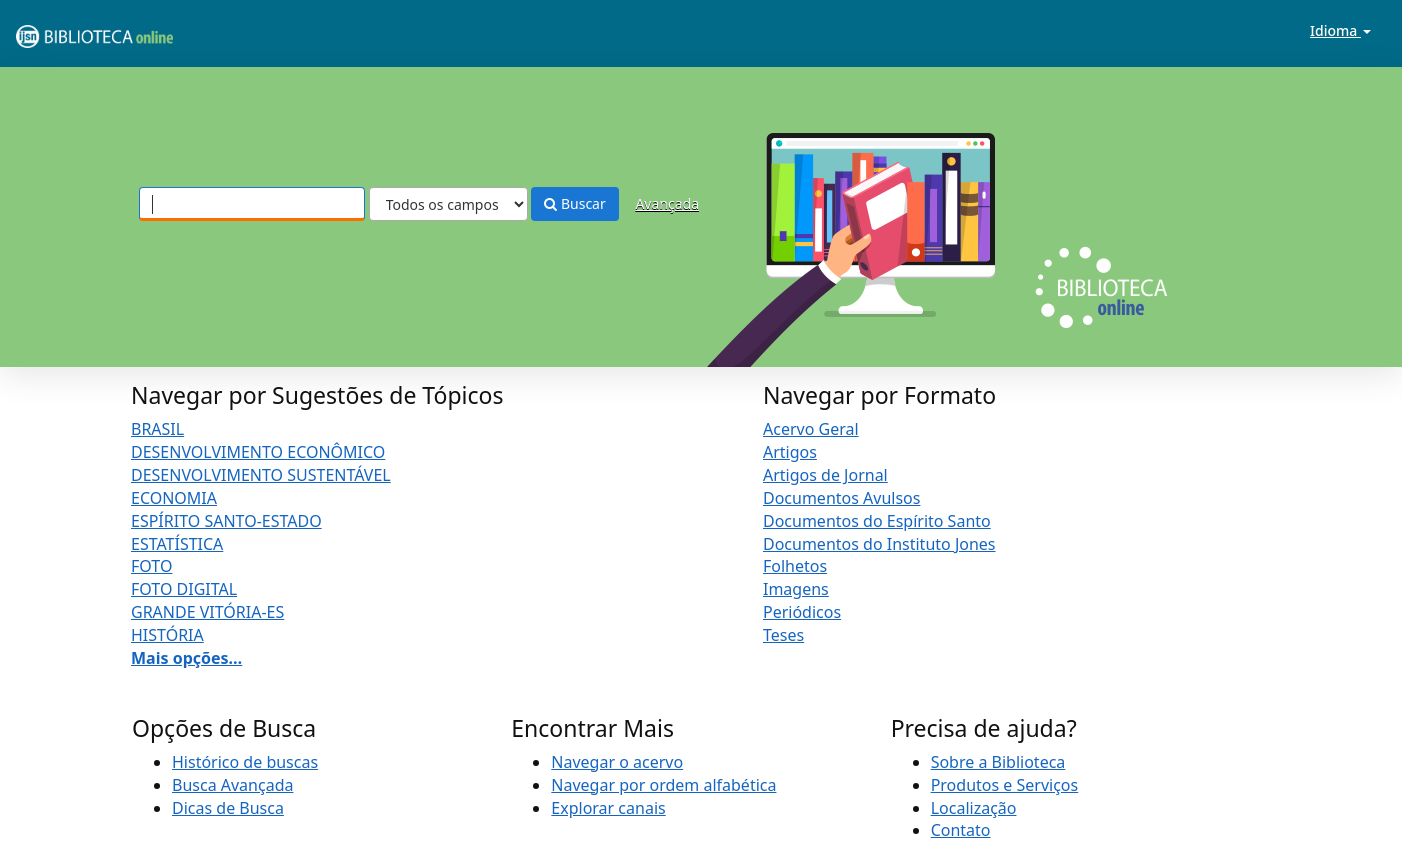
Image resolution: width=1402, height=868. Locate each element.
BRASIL (157, 429)
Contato (961, 830)
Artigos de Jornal (825, 475)
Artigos (790, 452)
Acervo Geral (811, 429)
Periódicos (802, 612)
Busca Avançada (232, 785)
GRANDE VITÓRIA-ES (207, 612)
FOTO (151, 566)
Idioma (1340, 30)
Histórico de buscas (245, 762)
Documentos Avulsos (841, 498)
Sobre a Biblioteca (998, 762)
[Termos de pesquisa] (252, 204)
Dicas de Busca (228, 808)
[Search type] (448, 204)
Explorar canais (608, 808)
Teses (783, 635)
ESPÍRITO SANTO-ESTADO (226, 521)
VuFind (64, 30)
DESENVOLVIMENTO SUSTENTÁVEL (261, 475)
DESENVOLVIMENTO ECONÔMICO (258, 452)
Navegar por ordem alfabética (663, 785)
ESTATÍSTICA (177, 544)
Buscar (574, 203)
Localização (974, 808)
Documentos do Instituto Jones (879, 544)
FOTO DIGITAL (184, 589)
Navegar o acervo (617, 762)
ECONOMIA (174, 498)
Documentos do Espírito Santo (877, 521)
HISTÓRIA (167, 635)
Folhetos (795, 566)
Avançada (667, 203)
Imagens (796, 589)
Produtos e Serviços (1005, 785)
